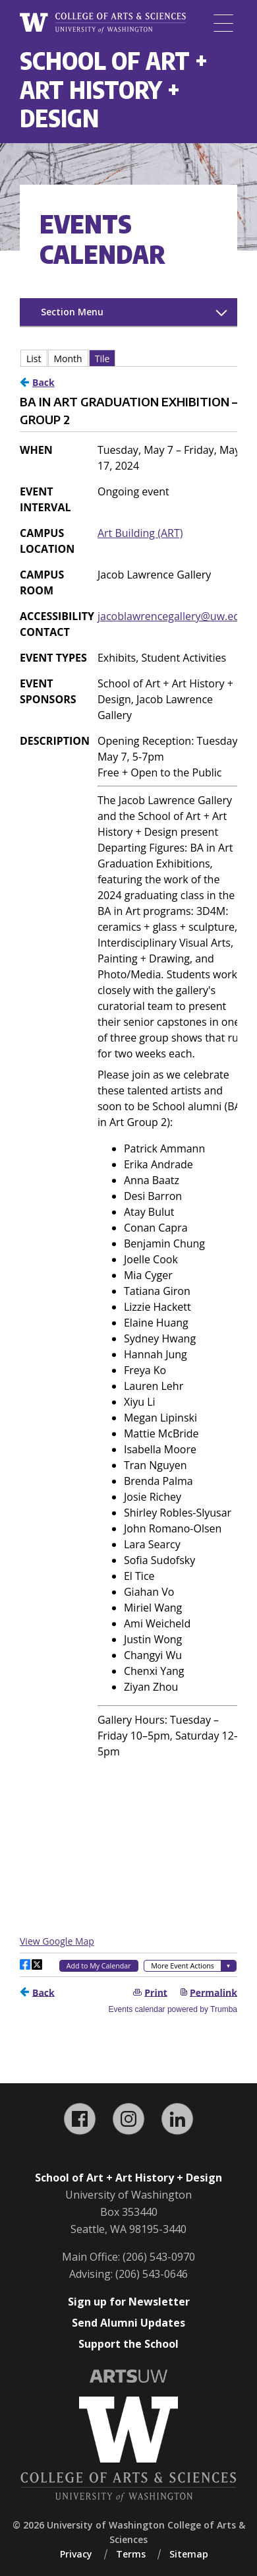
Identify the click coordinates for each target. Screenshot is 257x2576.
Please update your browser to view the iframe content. (128, 357)
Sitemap (188, 2554)
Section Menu (72, 311)
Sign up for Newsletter (129, 2301)
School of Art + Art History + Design (114, 89)
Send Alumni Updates (128, 2322)
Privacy (76, 2554)
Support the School (128, 2344)
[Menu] (223, 23)
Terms (131, 2554)
